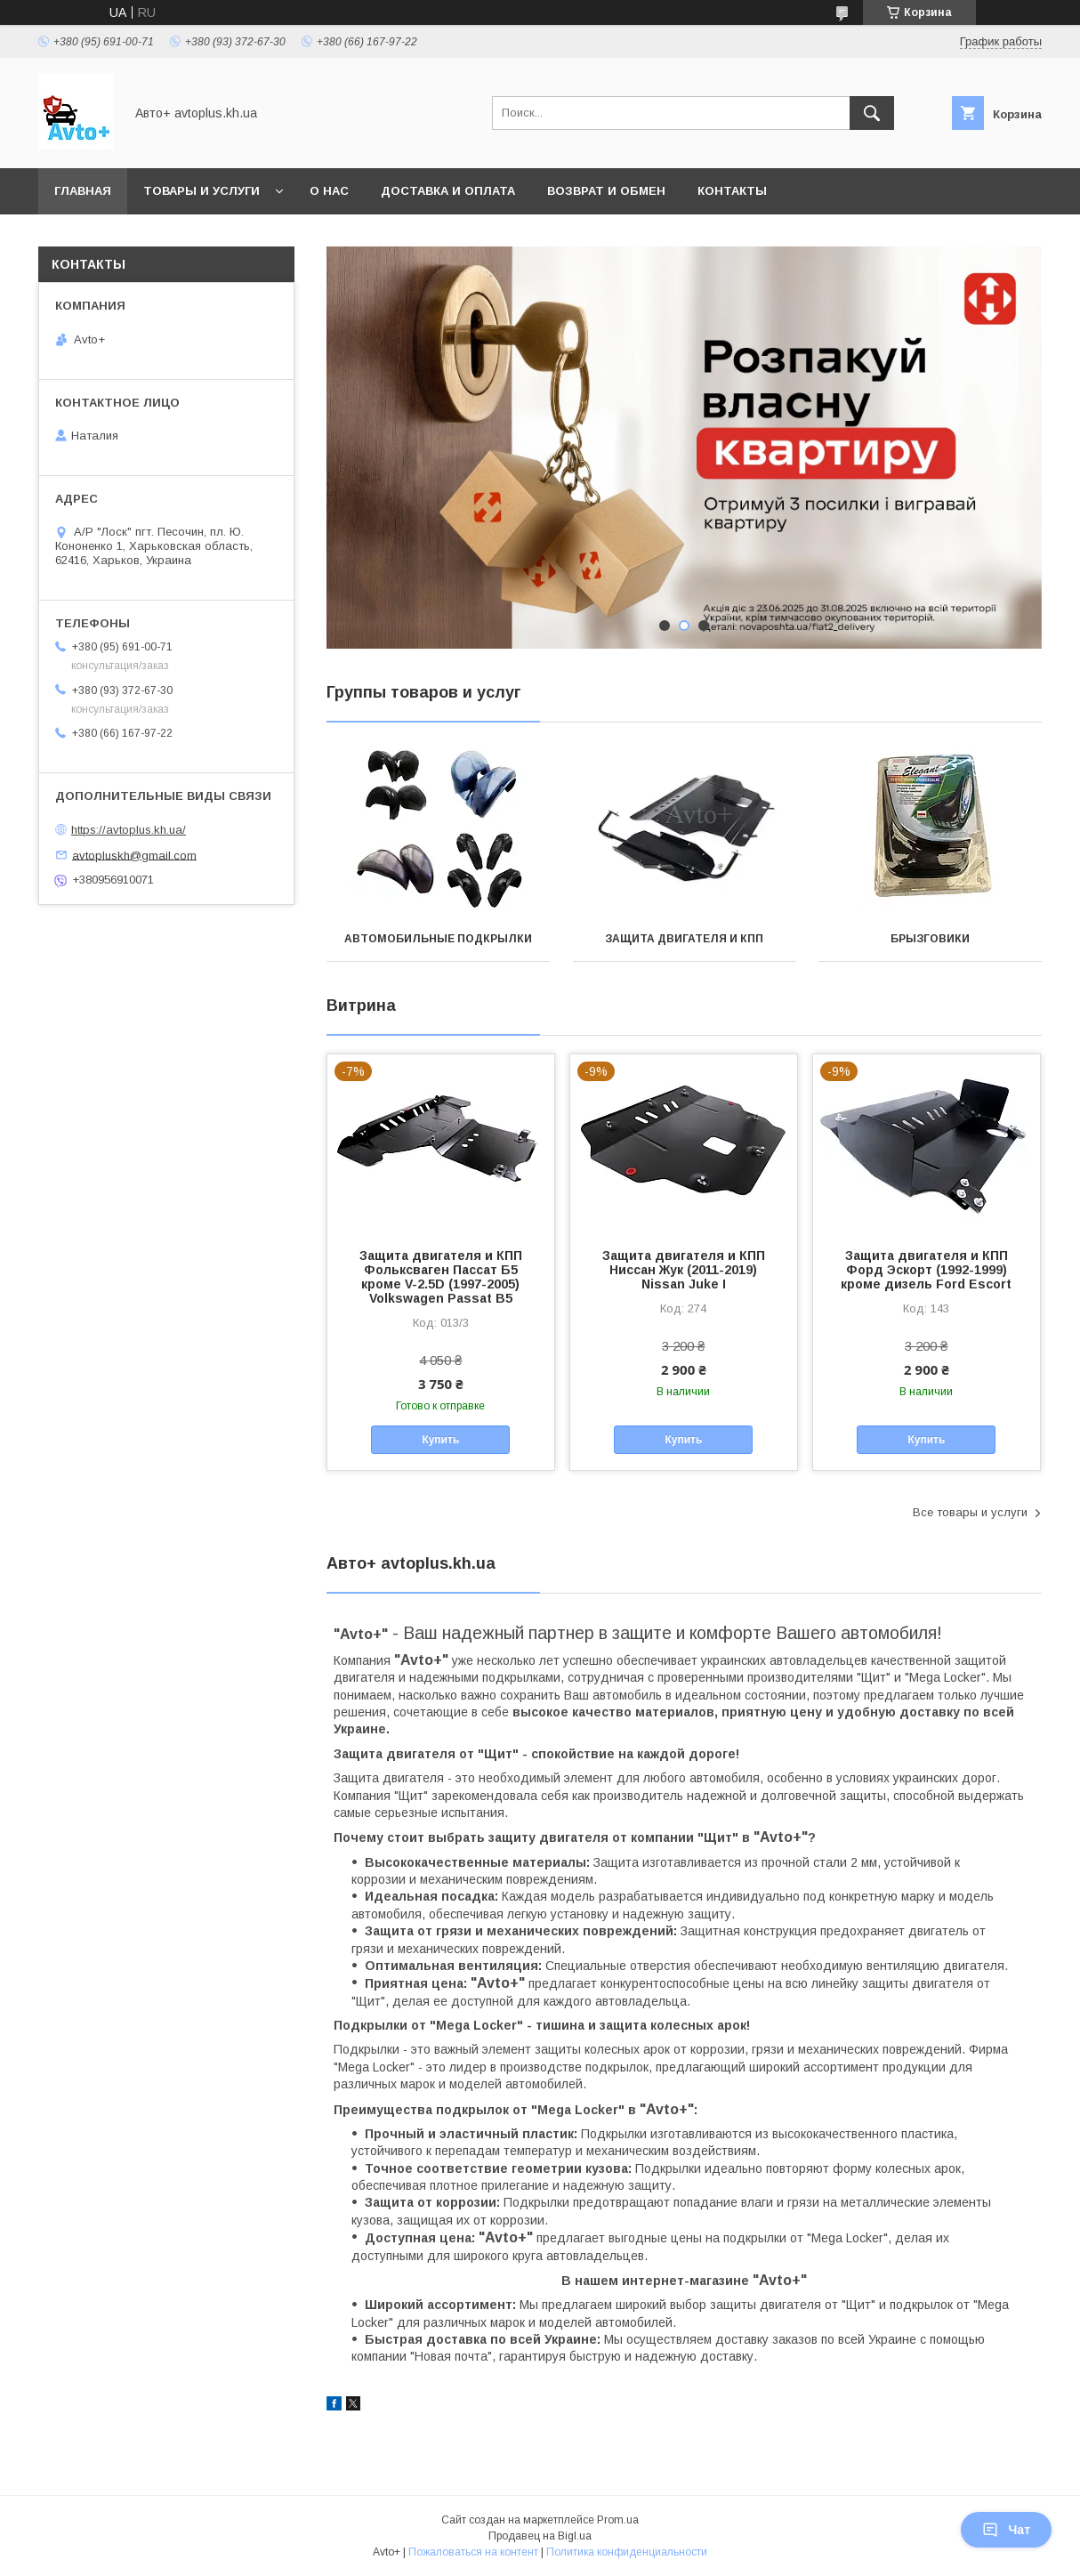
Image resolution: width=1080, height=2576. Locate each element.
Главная (82, 191)
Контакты (732, 191)
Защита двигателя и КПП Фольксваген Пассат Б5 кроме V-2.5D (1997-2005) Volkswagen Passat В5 (440, 1276)
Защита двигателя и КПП (684, 939)
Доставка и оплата (448, 191)
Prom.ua (618, 2520)
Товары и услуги (201, 191)
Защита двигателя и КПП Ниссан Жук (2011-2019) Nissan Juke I (683, 1269)
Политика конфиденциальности (626, 2552)
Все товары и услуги (970, 1512)
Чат (1006, 2530)
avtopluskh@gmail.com (134, 854)
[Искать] (872, 113)
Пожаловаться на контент (473, 2552)
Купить (440, 1439)
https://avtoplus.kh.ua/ (128, 829)
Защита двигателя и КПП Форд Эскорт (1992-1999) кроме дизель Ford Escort (926, 1269)
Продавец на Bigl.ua (540, 2536)
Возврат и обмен (606, 191)
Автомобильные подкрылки (438, 939)
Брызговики (930, 939)
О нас (329, 191)
